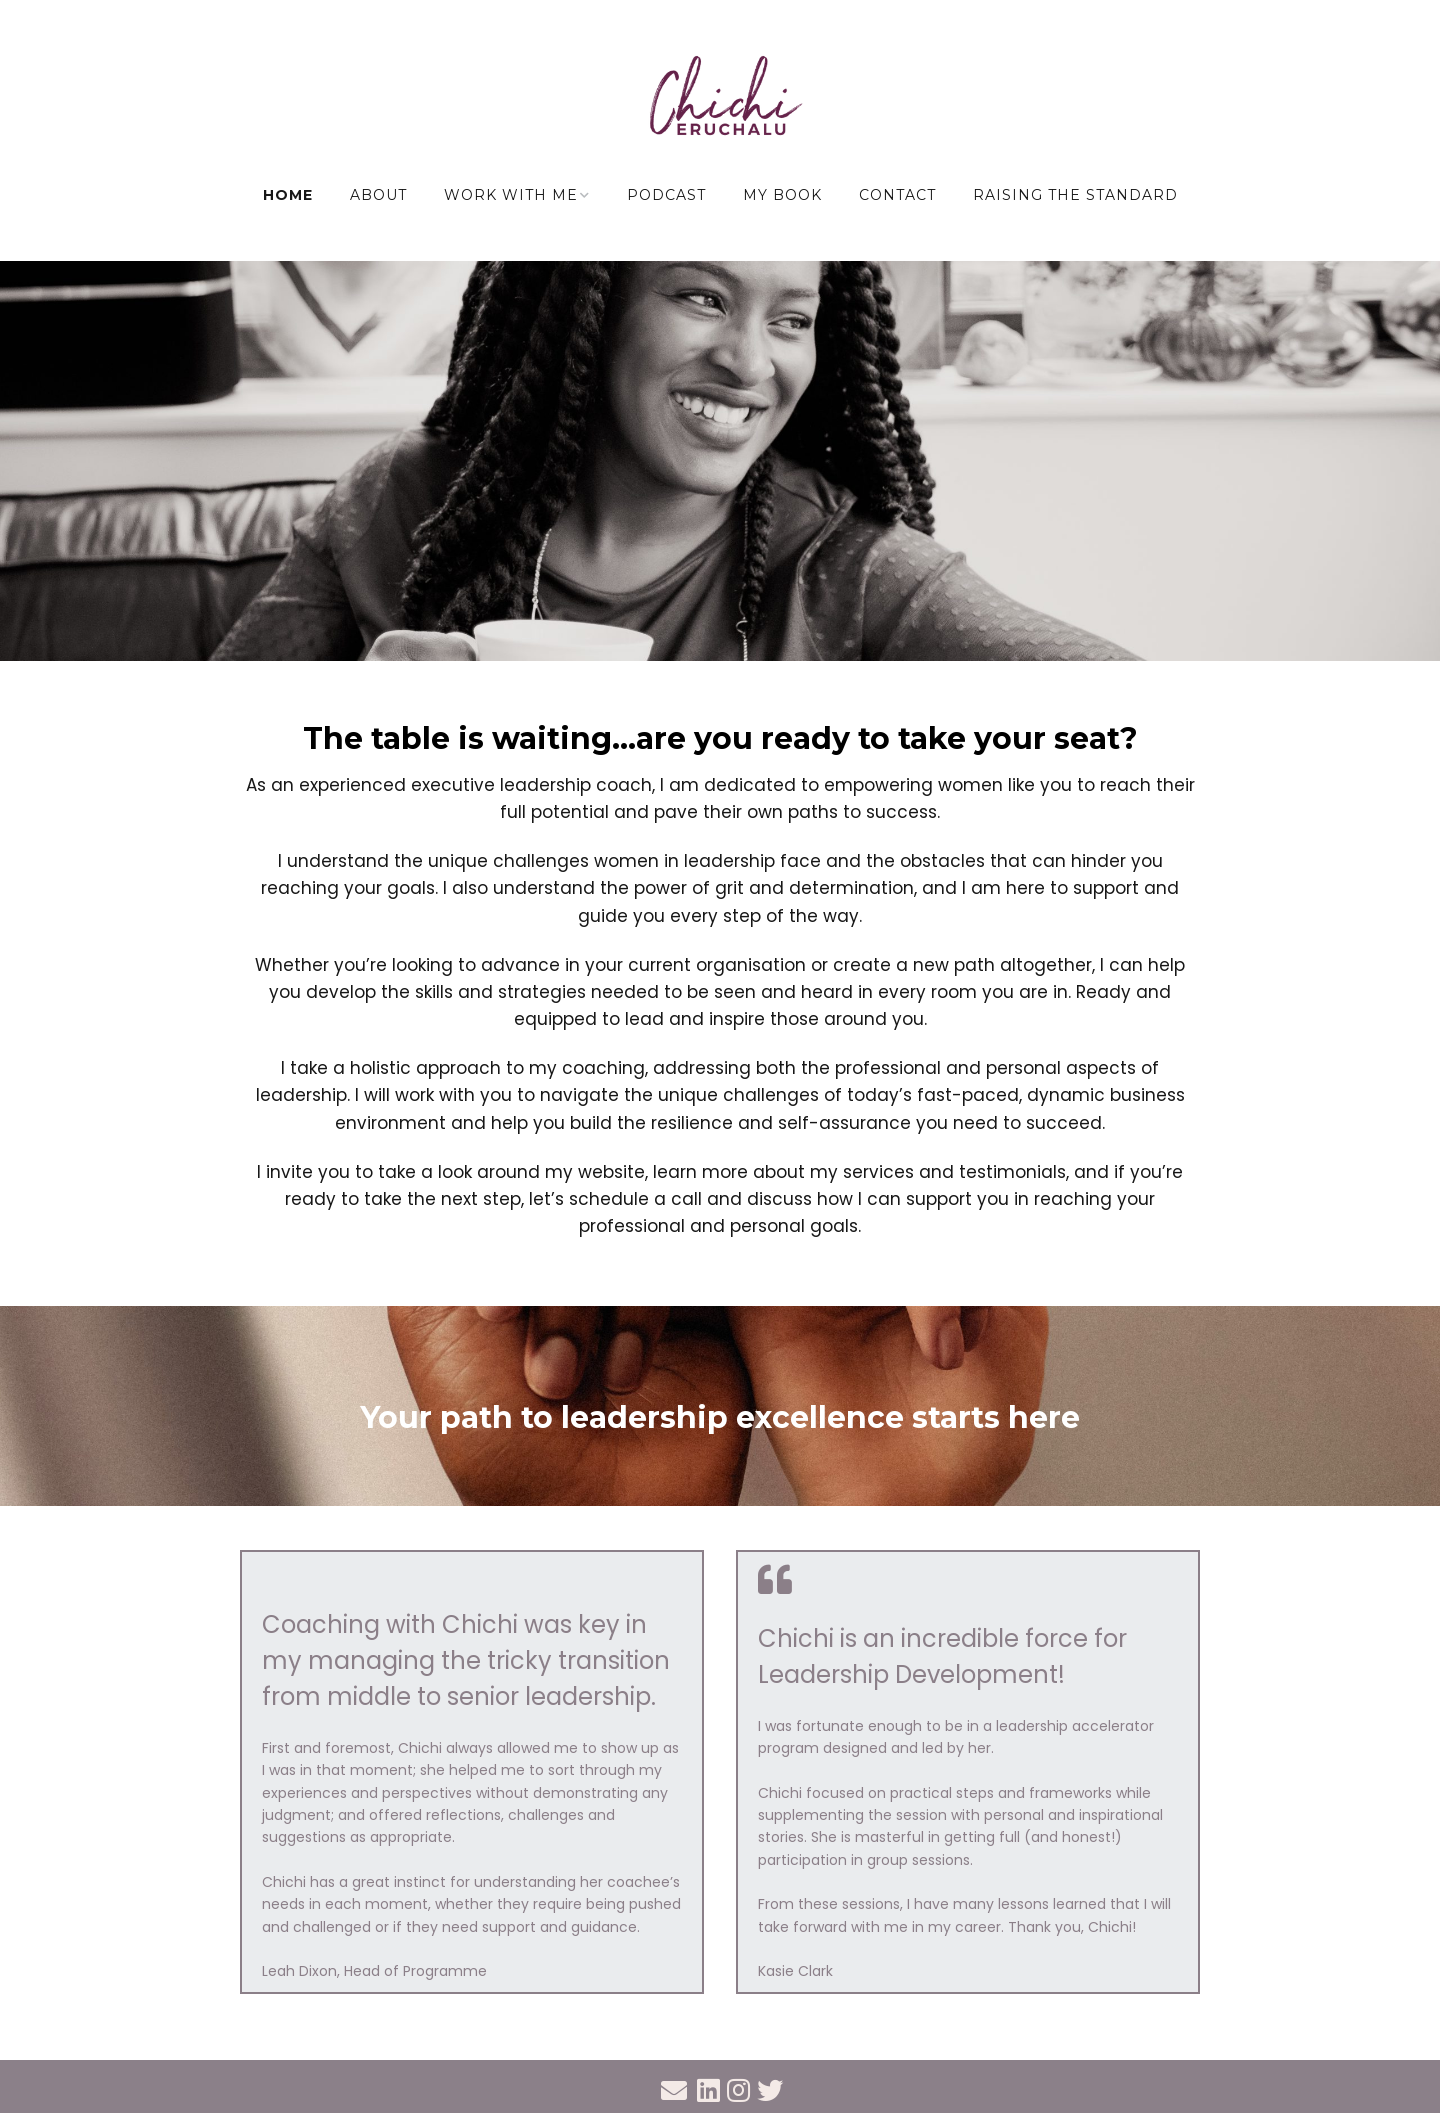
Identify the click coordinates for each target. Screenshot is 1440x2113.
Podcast (666, 195)
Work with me (511, 195)
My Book (782, 195)
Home (288, 195)
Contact (897, 195)
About (378, 195)
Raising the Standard (1075, 195)
